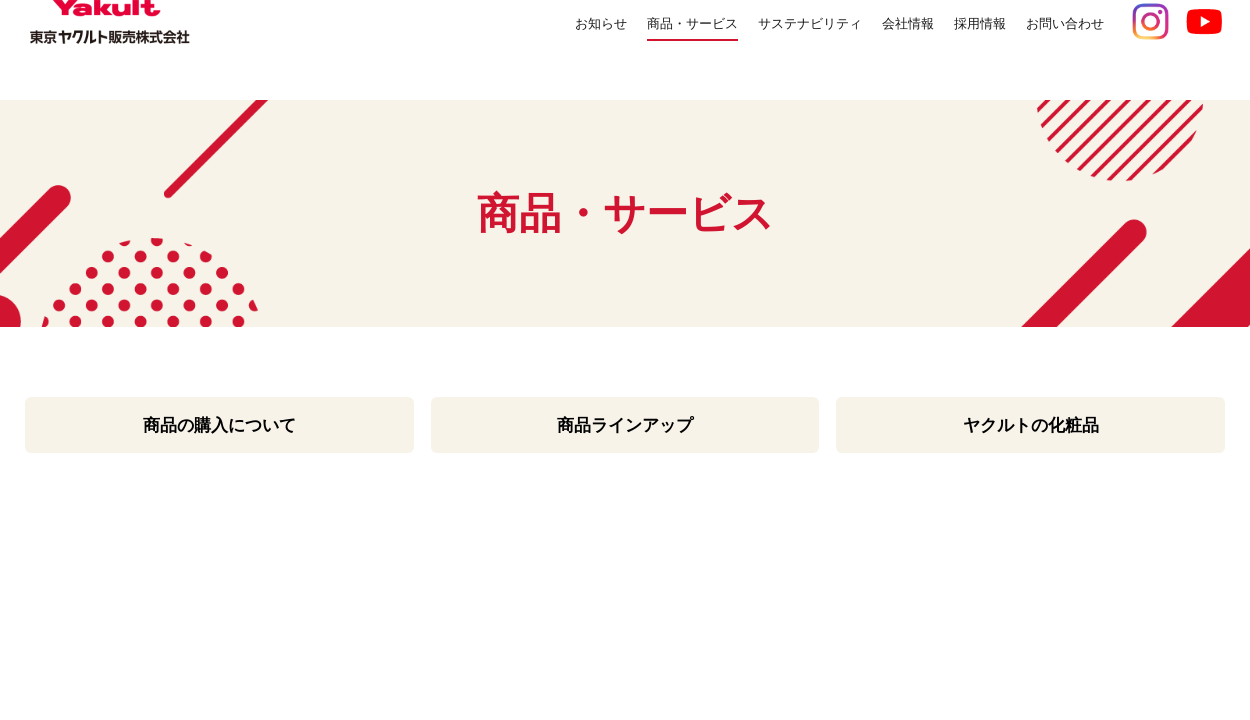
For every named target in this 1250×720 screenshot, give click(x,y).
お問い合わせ (1056, 49)
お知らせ (508, 49)
